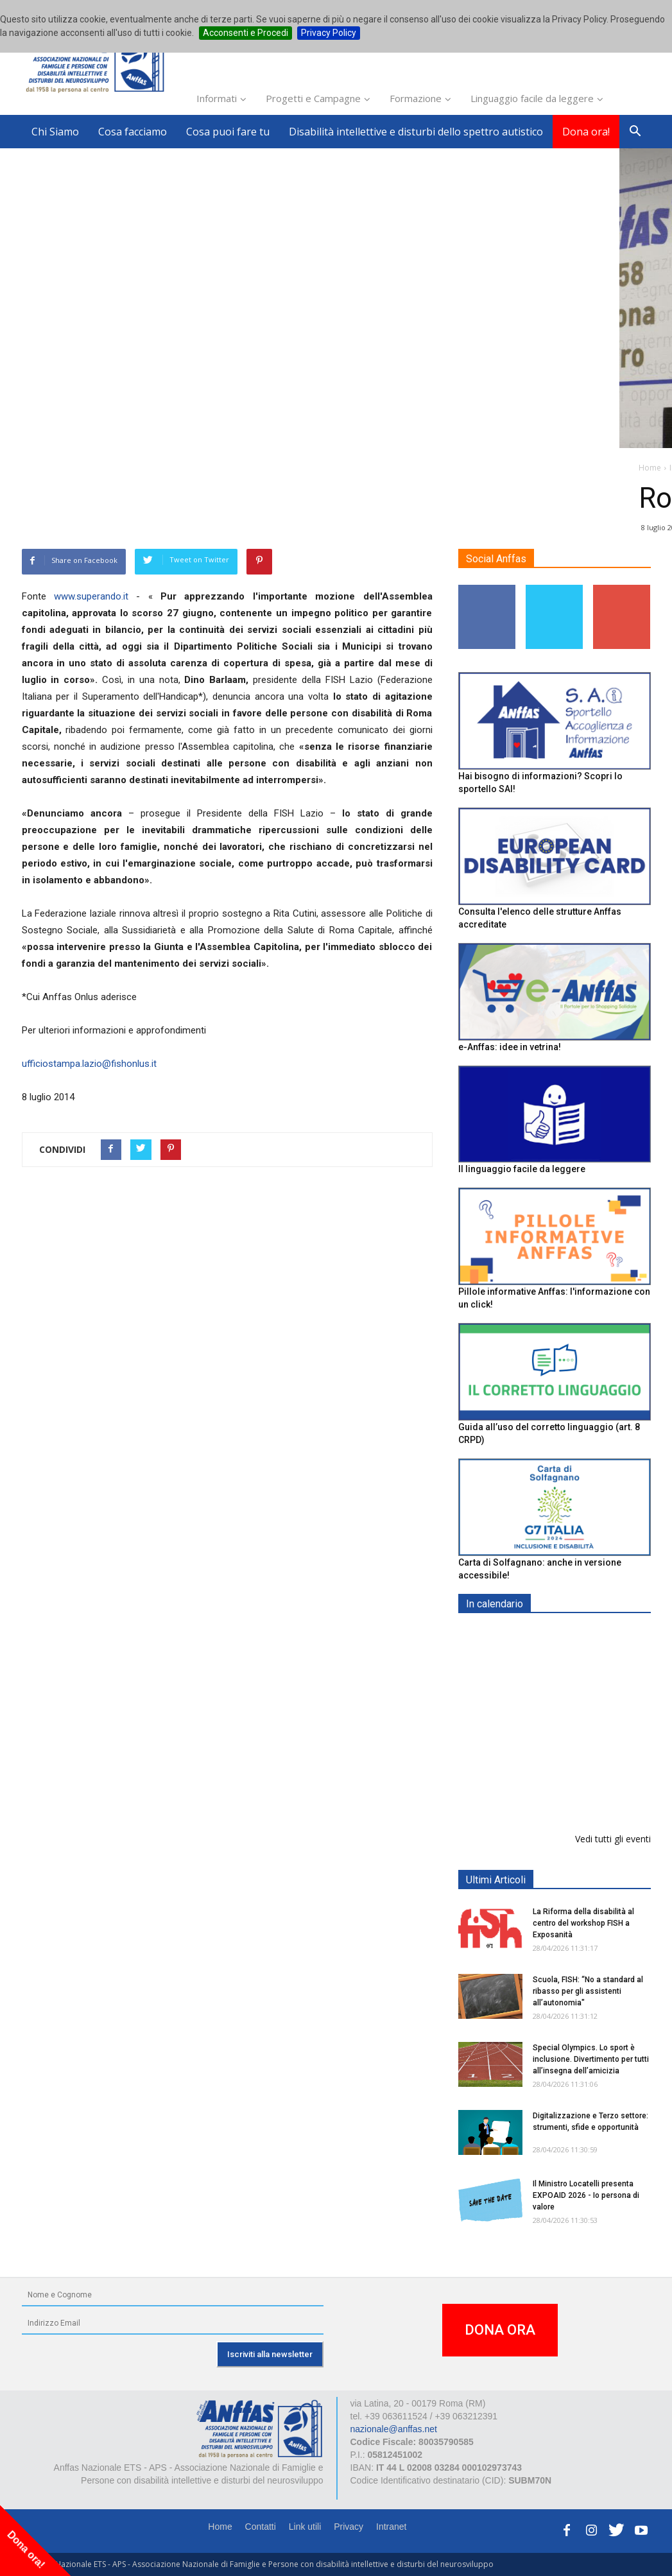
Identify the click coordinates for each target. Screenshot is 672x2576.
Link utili (305, 2526)
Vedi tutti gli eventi (613, 1839)
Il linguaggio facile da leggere (521, 1169)
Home (220, 2526)
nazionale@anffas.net (393, 2429)
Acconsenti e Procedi (245, 33)
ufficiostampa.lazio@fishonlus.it (89, 1063)
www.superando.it (91, 596)
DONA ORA (500, 2330)
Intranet (391, 2526)
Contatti (260, 2526)
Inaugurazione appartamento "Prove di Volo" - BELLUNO (581, 1790)
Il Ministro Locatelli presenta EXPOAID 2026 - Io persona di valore (586, 2195)
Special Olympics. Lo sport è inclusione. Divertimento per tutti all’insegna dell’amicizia (591, 2059)
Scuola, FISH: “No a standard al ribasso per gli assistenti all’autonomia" (588, 1991)
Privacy (348, 2526)
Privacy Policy (328, 33)
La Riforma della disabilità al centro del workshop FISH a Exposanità (583, 1923)
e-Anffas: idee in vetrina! (509, 1047)
